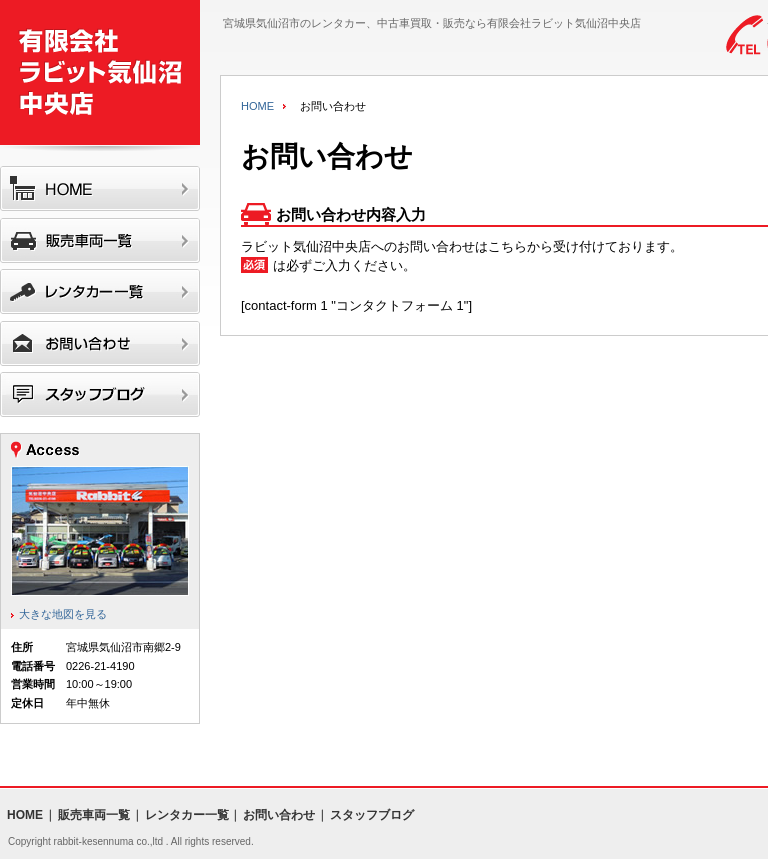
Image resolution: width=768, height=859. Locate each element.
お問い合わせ (279, 815)
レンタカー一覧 (187, 815)
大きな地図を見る (63, 614)
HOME (257, 106)
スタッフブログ (372, 815)
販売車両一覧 (94, 815)
